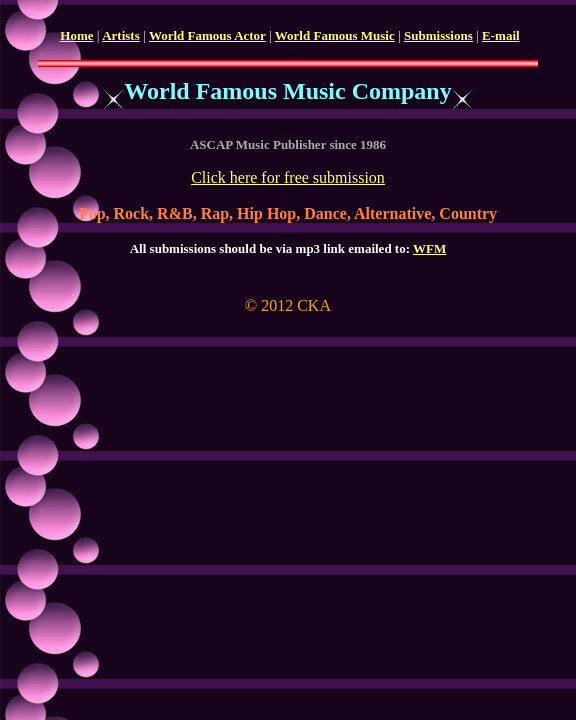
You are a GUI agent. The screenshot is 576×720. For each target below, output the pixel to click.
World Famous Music (335, 35)
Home (76, 35)
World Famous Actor (207, 35)
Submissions (438, 35)
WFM (429, 248)
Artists (121, 35)
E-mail (501, 35)
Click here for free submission (288, 177)
